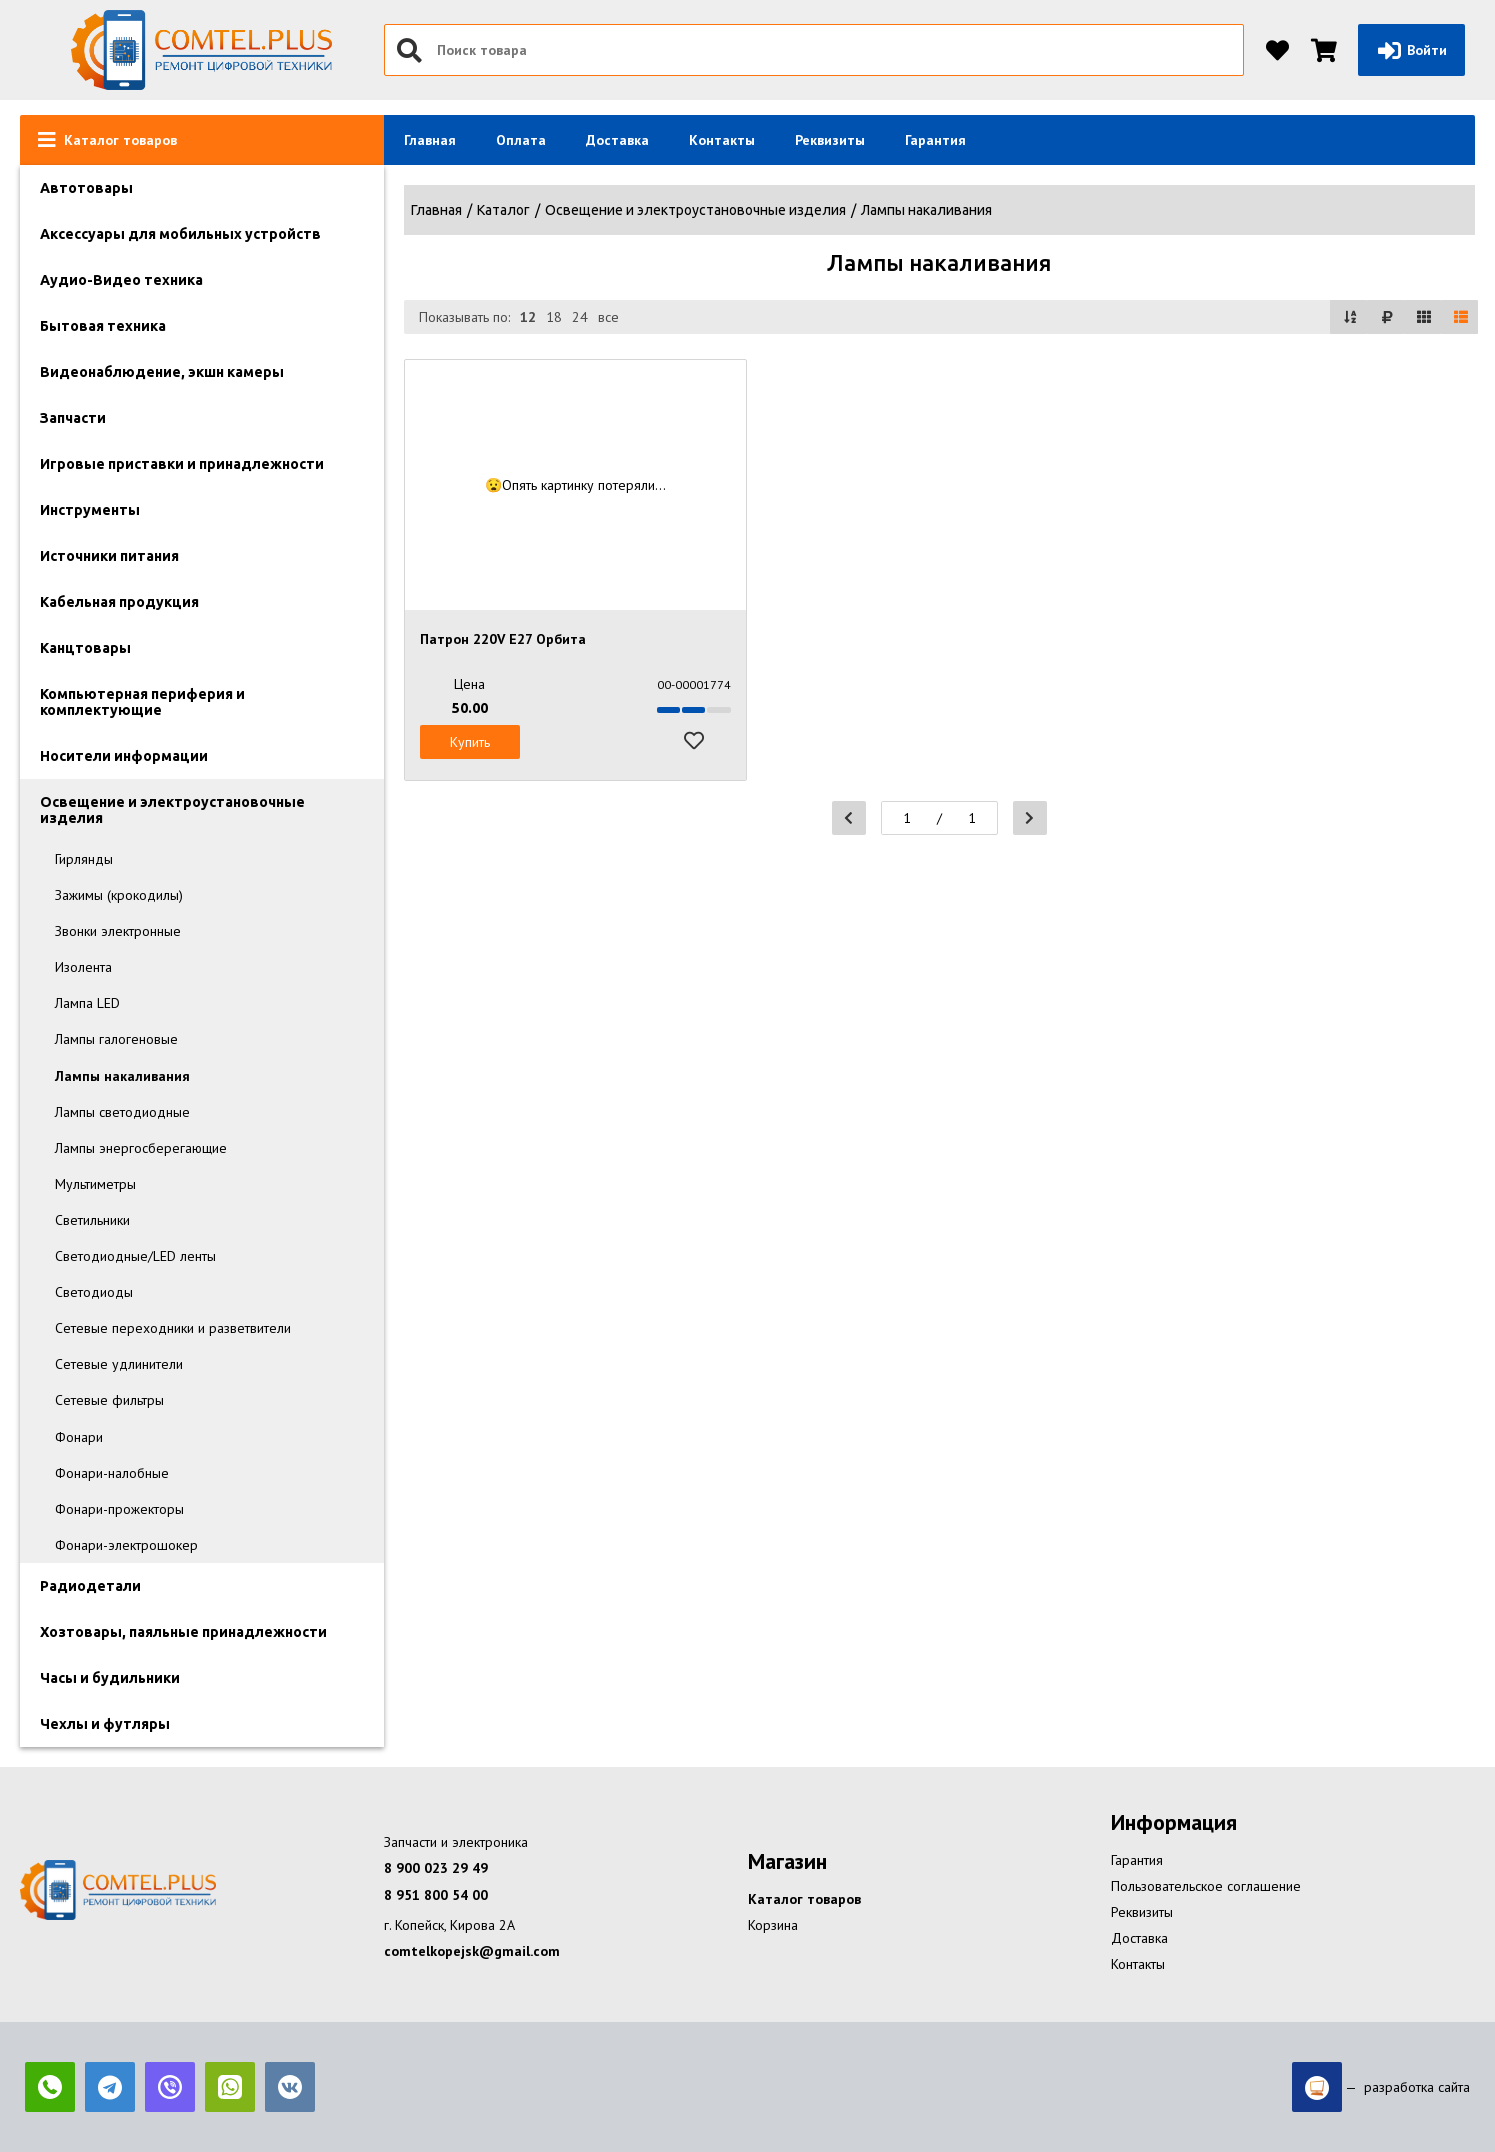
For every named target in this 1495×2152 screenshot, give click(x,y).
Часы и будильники (110, 1678)
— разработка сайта (1381, 2087)
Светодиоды (94, 1292)
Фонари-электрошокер (126, 1545)
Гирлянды (84, 859)
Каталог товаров (804, 1899)
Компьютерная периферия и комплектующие (142, 702)
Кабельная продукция (119, 602)
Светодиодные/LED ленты (135, 1256)
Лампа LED (87, 1003)
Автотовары (86, 188)
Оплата (521, 140)
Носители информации (124, 756)
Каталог (503, 210)
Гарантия (935, 140)
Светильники (92, 1220)
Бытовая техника (103, 326)
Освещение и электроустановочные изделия (172, 810)
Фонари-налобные (112, 1473)
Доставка (617, 140)
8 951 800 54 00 (436, 1895)
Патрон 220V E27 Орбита (503, 639)
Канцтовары (85, 648)
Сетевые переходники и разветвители (173, 1328)
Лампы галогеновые (116, 1039)
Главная (430, 140)
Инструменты (90, 510)
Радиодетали (90, 1586)
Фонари (79, 1437)
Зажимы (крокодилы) (119, 895)
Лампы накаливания (122, 1076)
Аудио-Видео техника (121, 280)
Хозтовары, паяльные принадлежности (183, 1632)
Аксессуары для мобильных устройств (180, 234)
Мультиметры (95, 1184)
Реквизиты (830, 140)
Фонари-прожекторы (119, 1509)
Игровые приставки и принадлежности (182, 464)
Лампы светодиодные (122, 1112)
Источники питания (109, 556)
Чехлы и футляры (105, 1724)
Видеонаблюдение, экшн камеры (162, 372)
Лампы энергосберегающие (141, 1148)
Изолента (83, 967)
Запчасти (73, 418)
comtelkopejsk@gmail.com (472, 1951)
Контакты (722, 140)
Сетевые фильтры (109, 1400)
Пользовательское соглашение (1206, 1886)
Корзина (773, 1925)
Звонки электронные (118, 931)
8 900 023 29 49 (436, 1868)
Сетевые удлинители (119, 1364)
